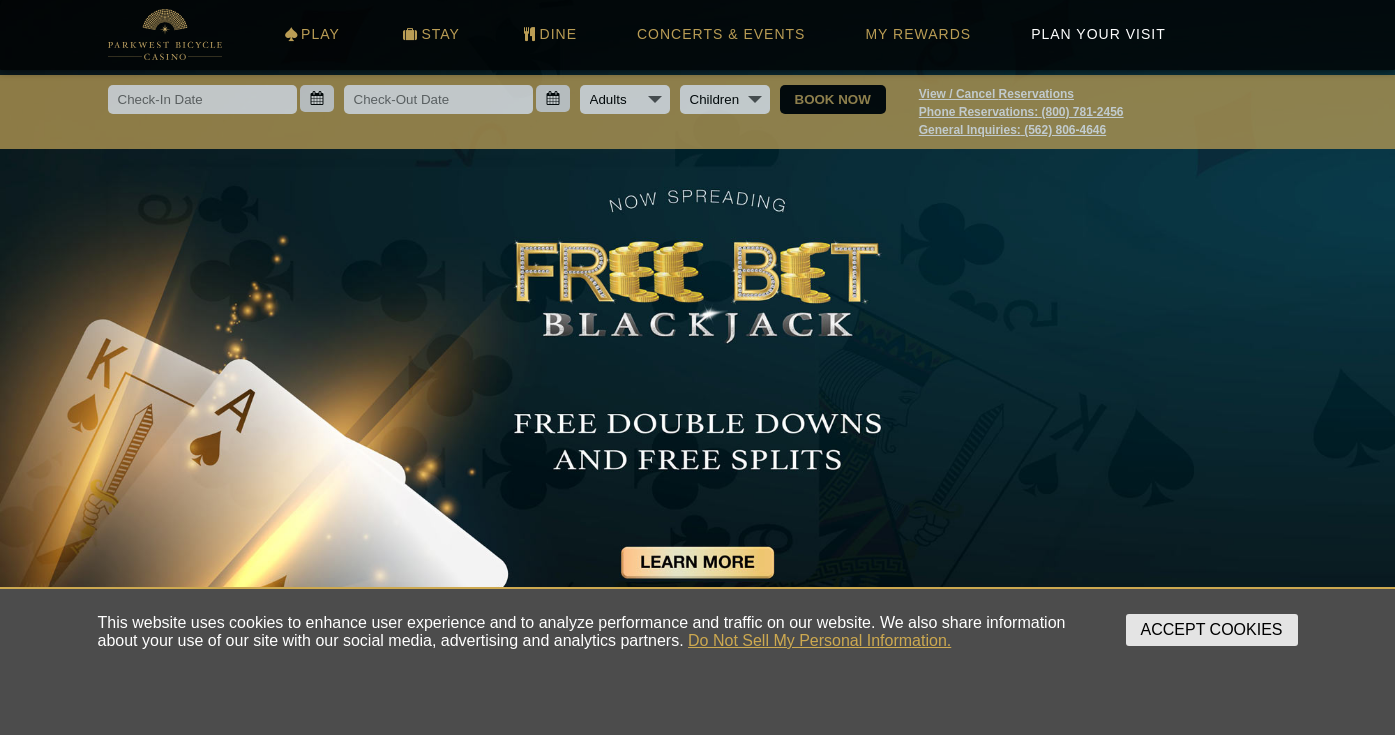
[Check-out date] (438, 99)
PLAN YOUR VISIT (1098, 34)
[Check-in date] (202, 99)
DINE (548, 34)
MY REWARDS (918, 34)
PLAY (311, 34)
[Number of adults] (625, 99)
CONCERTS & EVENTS (721, 34)
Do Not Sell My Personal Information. (819, 640)
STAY (430, 34)
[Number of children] (725, 99)
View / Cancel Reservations (996, 94)
